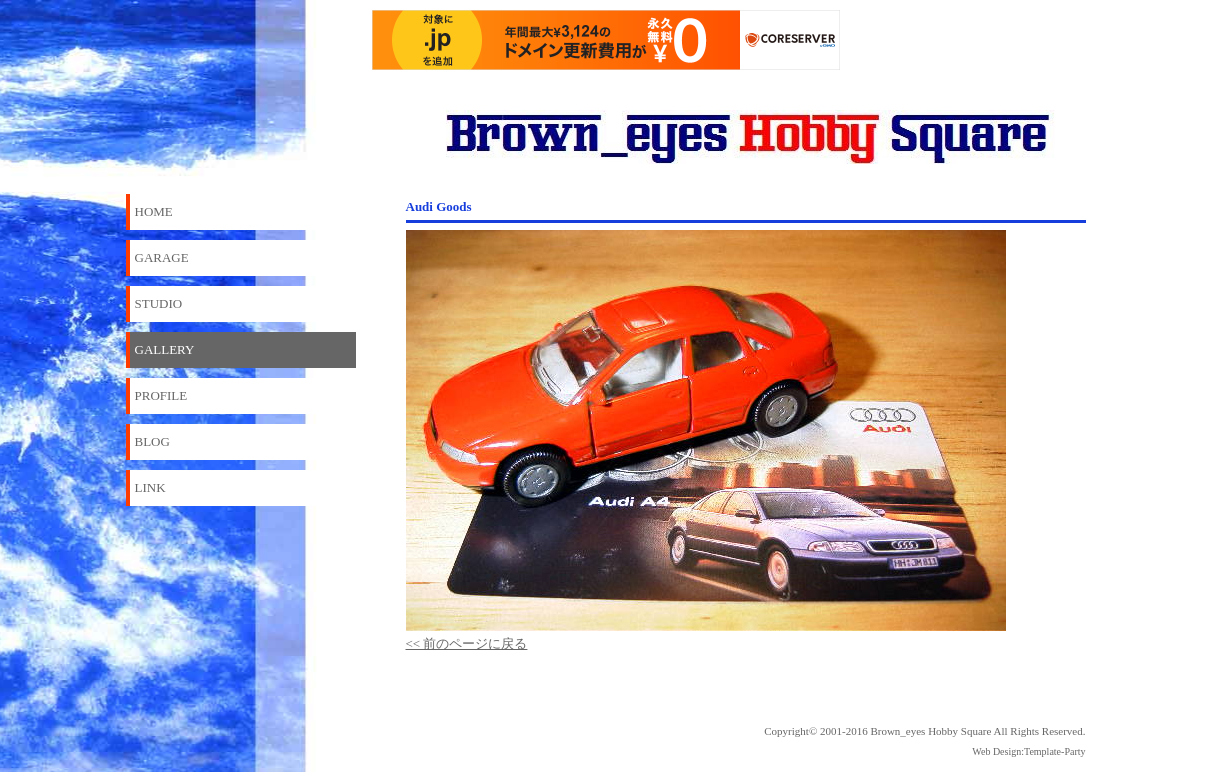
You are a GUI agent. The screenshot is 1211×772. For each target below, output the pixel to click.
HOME (154, 211)
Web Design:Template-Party (1028, 751)
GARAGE (162, 257)
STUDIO (159, 303)
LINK (150, 487)
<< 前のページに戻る (467, 643)
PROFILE (161, 395)
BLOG (152, 441)
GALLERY (165, 349)
